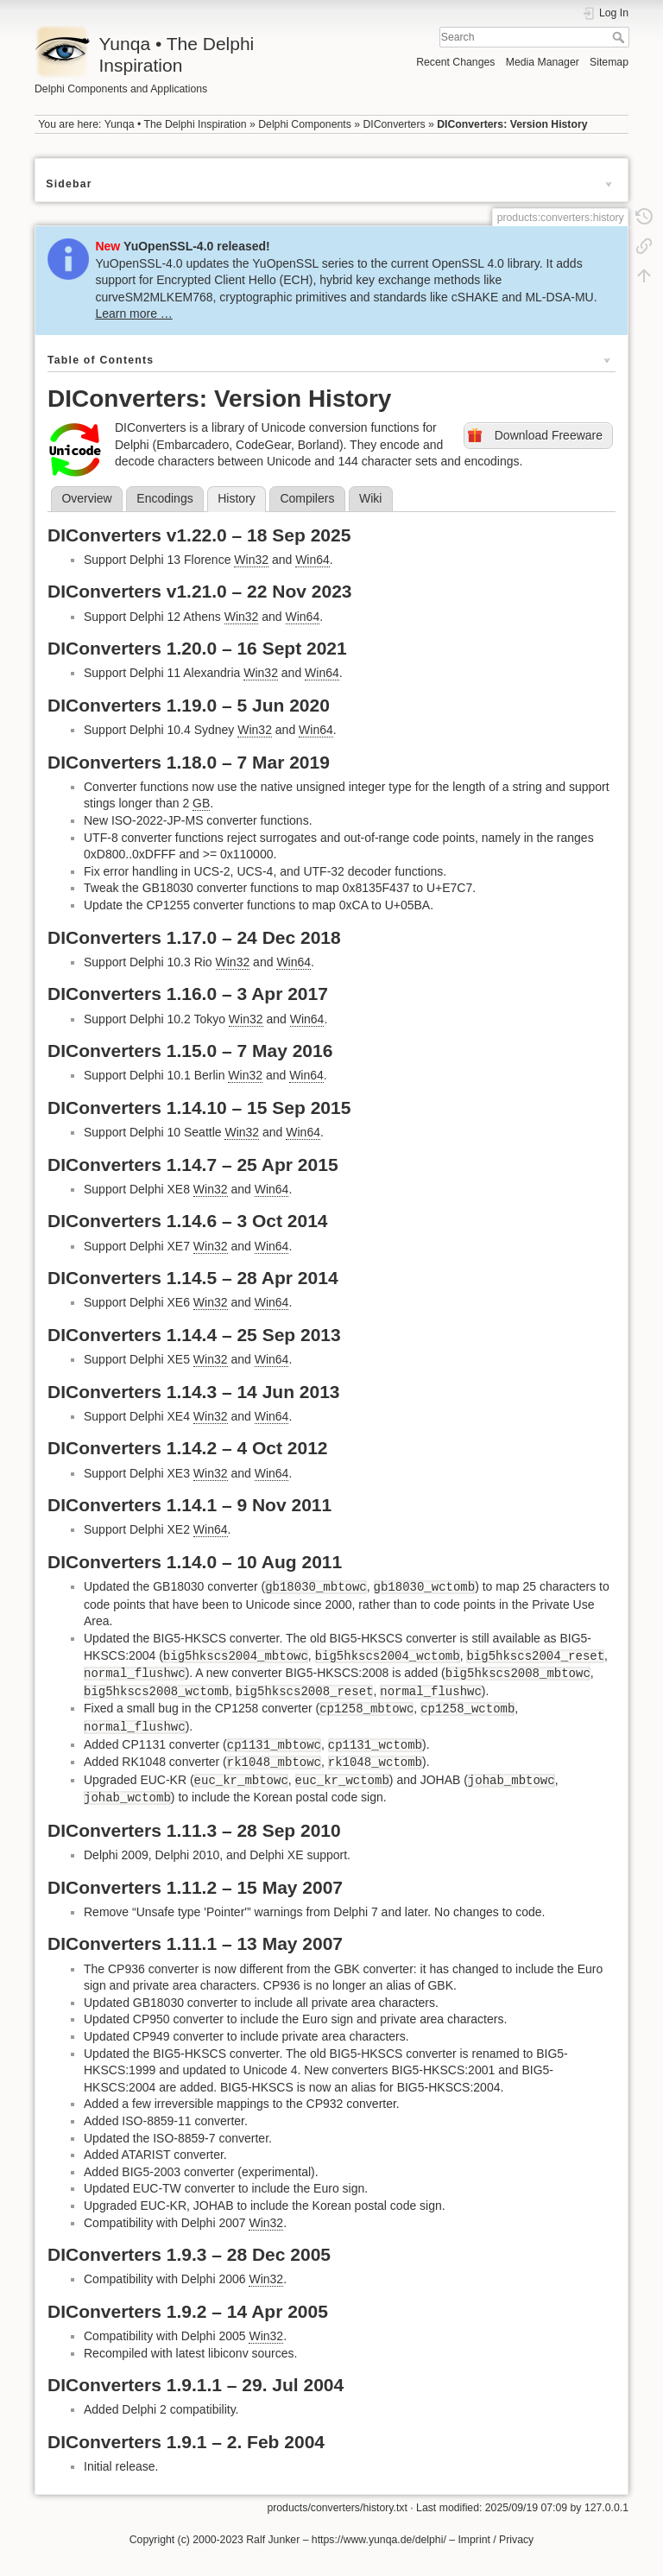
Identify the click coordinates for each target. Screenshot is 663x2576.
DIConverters (394, 124)
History (237, 498)
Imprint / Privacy (496, 2540)
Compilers (307, 498)
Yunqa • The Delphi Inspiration (175, 124)
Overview (86, 498)
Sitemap (609, 62)
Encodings (164, 498)
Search (620, 37)
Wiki (370, 498)
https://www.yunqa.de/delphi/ (379, 2540)
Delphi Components (304, 124)
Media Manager (542, 62)
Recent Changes (455, 62)
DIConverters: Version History (512, 124)
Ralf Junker (273, 2540)
